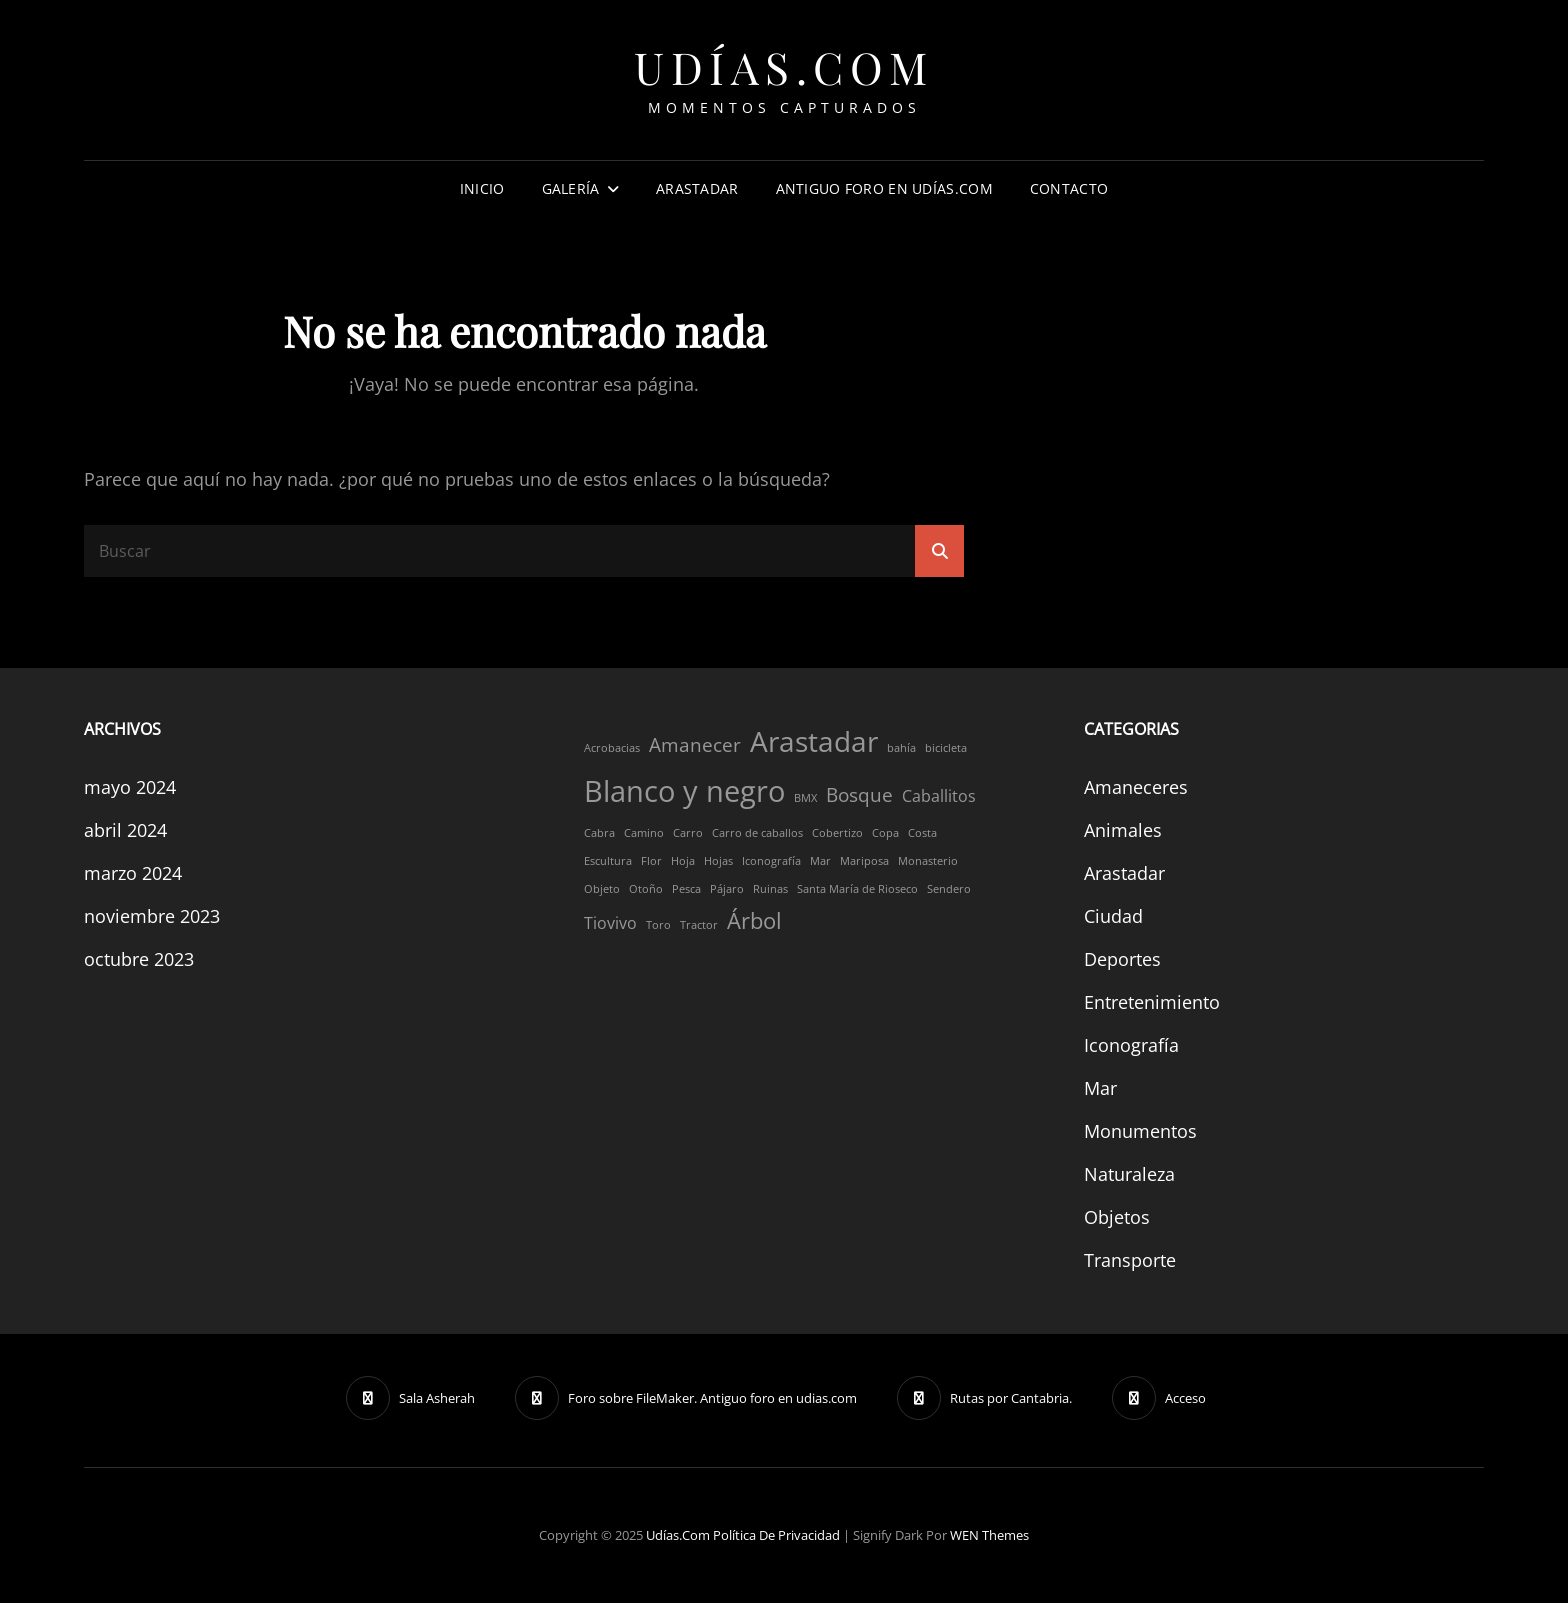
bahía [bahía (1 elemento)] (901, 748)
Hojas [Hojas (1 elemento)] (718, 861)
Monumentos (1140, 1131)
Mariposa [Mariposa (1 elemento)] (864, 861)
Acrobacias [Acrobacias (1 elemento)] (612, 748)
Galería (571, 188)
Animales (1123, 830)
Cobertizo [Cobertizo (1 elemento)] (837, 833)
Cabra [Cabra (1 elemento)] (599, 833)
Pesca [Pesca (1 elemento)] (686, 889)
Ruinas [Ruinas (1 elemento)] (770, 889)
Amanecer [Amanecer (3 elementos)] (695, 744)
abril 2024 (125, 830)
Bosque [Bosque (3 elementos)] (859, 794)
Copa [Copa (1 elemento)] (885, 833)
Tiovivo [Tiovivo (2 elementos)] (610, 923)
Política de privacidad (776, 1535)
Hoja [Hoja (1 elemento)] (683, 861)
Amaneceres (1136, 787)
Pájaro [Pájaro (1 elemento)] (727, 889)
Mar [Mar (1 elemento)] (820, 861)
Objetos (1117, 1217)
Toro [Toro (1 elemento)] (658, 925)
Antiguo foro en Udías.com (884, 188)
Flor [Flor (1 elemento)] (651, 861)
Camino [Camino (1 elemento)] (644, 833)
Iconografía (1131, 1045)
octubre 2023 (139, 959)
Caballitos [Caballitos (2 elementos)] (939, 796)
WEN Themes (989, 1535)
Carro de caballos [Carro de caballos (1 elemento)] (757, 833)
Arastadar (697, 188)
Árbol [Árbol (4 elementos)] (754, 920)
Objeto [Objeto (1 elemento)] (602, 889)
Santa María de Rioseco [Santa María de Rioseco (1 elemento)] (857, 889)
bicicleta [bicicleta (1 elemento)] (946, 748)
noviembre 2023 (152, 916)
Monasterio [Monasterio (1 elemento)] (928, 861)
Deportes (1122, 959)
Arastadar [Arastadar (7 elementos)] (814, 741)
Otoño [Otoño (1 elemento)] (646, 889)
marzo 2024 (133, 873)
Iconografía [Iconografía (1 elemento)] (771, 861)
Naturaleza (1129, 1174)
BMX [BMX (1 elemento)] (805, 798)
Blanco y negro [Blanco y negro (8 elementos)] (684, 791)
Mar (1100, 1088)
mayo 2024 (130, 787)
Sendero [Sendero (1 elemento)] (949, 889)
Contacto (1069, 188)
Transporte (1130, 1260)
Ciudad (1113, 916)
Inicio (482, 188)
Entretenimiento (1152, 1002)
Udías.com (784, 66)
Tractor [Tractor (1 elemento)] (699, 925)
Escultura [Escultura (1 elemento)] (608, 861)
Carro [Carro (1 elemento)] (688, 833)
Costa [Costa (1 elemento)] (922, 833)
